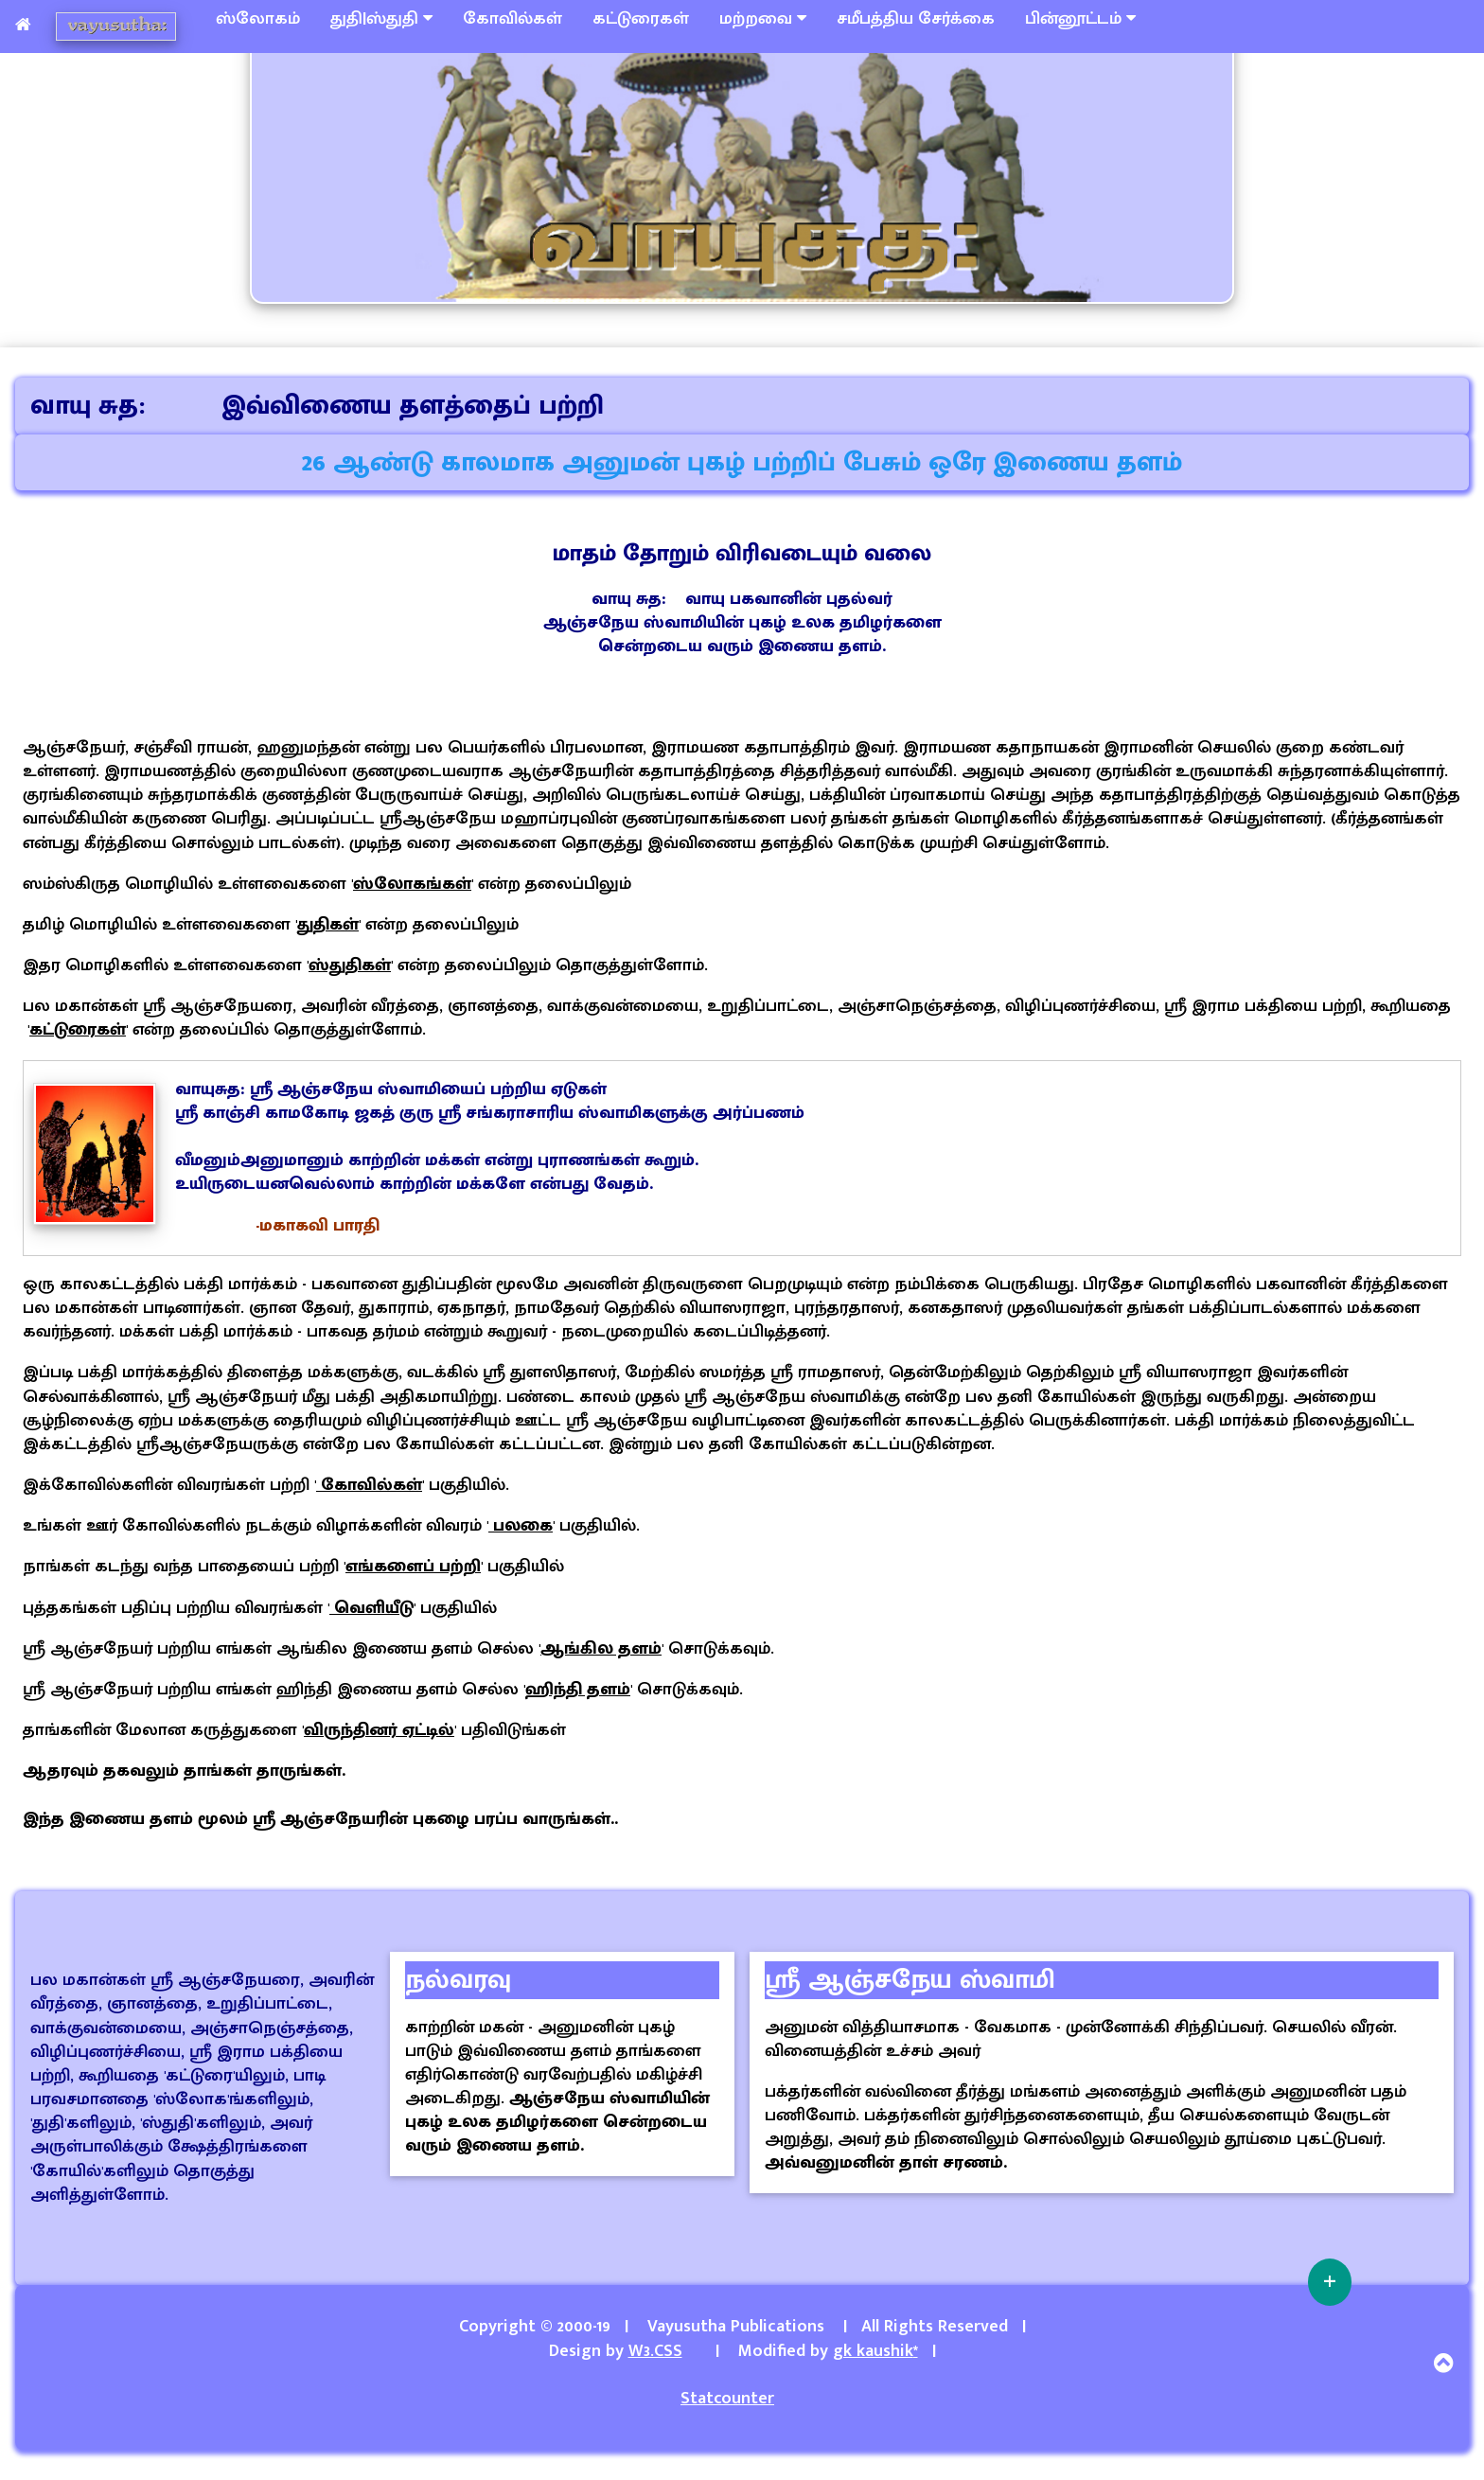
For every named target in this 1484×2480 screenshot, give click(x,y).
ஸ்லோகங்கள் (412, 884)
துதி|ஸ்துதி (381, 19)
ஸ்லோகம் (258, 19)
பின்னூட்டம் (1080, 19)
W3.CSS (655, 2351)
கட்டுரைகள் (640, 19)
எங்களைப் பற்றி (413, 1566)
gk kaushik (875, 2351)
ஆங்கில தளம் (601, 1649)
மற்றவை (762, 19)
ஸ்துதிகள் (350, 965)
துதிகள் (328, 925)
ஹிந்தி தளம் (577, 1689)
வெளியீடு (371, 1608)
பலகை (520, 1526)
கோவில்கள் (512, 19)
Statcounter (727, 2398)
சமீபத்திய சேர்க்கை (916, 19)
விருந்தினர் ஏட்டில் (379, 1730)
